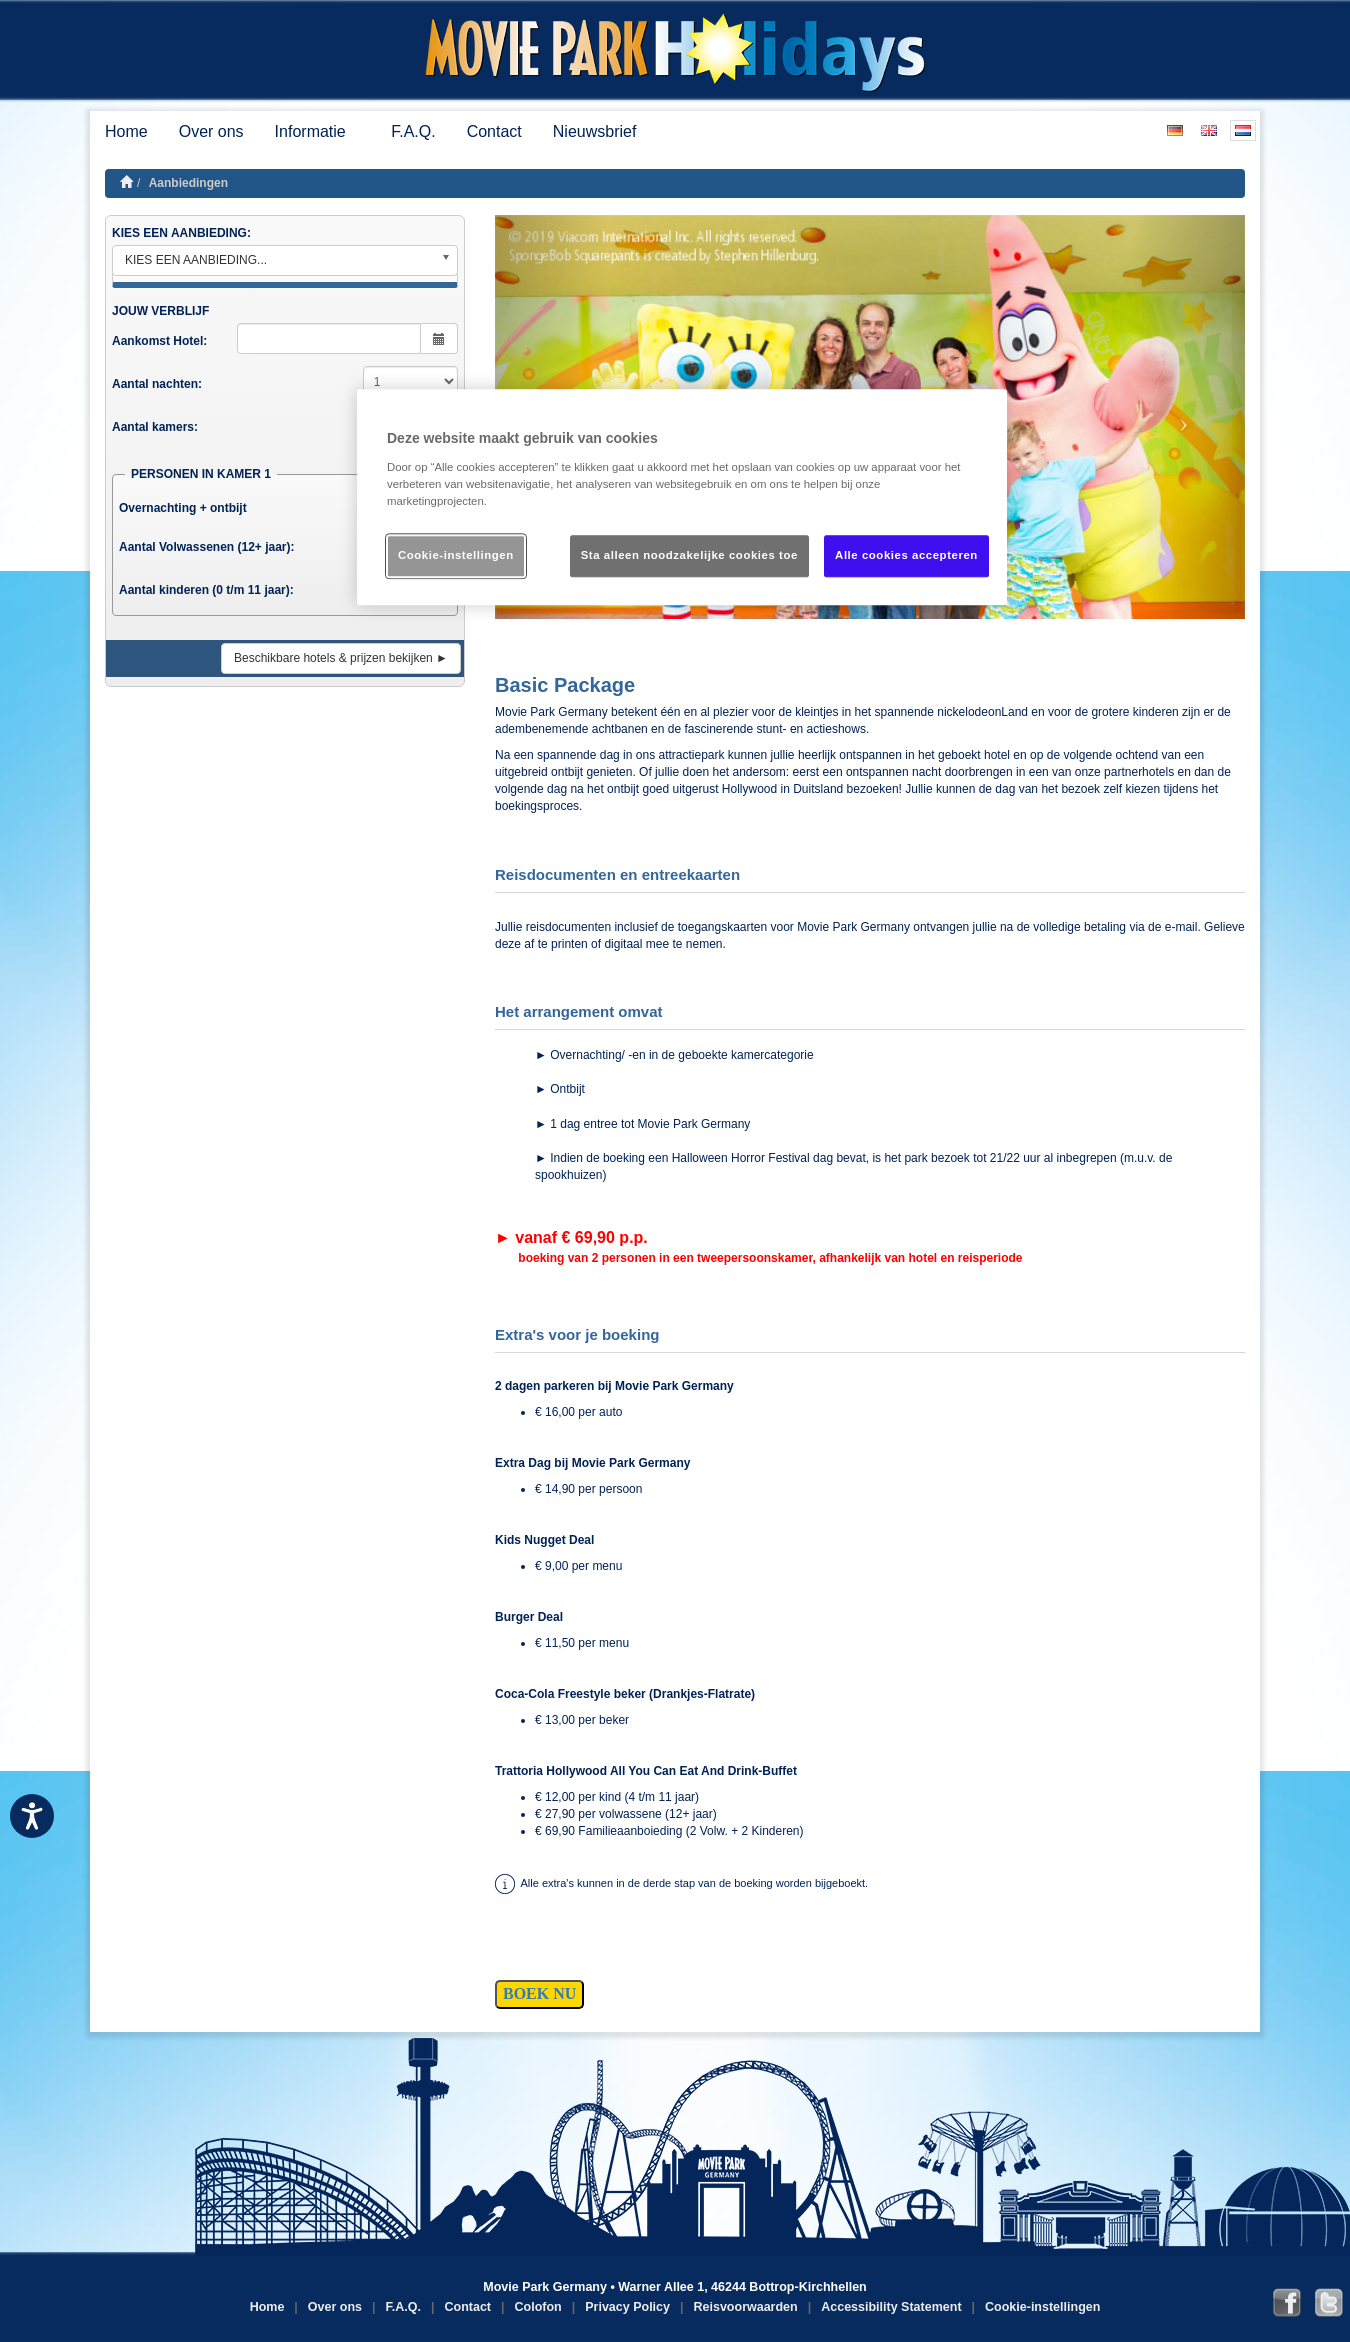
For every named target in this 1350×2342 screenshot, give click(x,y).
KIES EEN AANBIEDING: (181, 233)
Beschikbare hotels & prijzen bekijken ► (341, 658)
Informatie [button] (318, 131)
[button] (1189, 417)
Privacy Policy (627, 2307)
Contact (494, 131)
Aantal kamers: (155, 427)
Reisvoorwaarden (746, 2307)
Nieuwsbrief (595, 131)
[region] (682, 497)
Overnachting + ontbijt (183, 508)
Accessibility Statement (891, 2307)
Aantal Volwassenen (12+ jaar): (207, 547)
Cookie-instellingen (1042, 2307)
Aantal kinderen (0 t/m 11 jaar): (206, 590)
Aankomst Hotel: (159, 341)
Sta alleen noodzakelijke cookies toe (689, 555)
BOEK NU (539, 1993)
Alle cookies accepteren (906, 555)
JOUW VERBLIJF (160, 311)
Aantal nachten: (157, 384)
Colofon (538, 2307)
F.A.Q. (413, 131)
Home (126, 131)
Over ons (211, 131)
